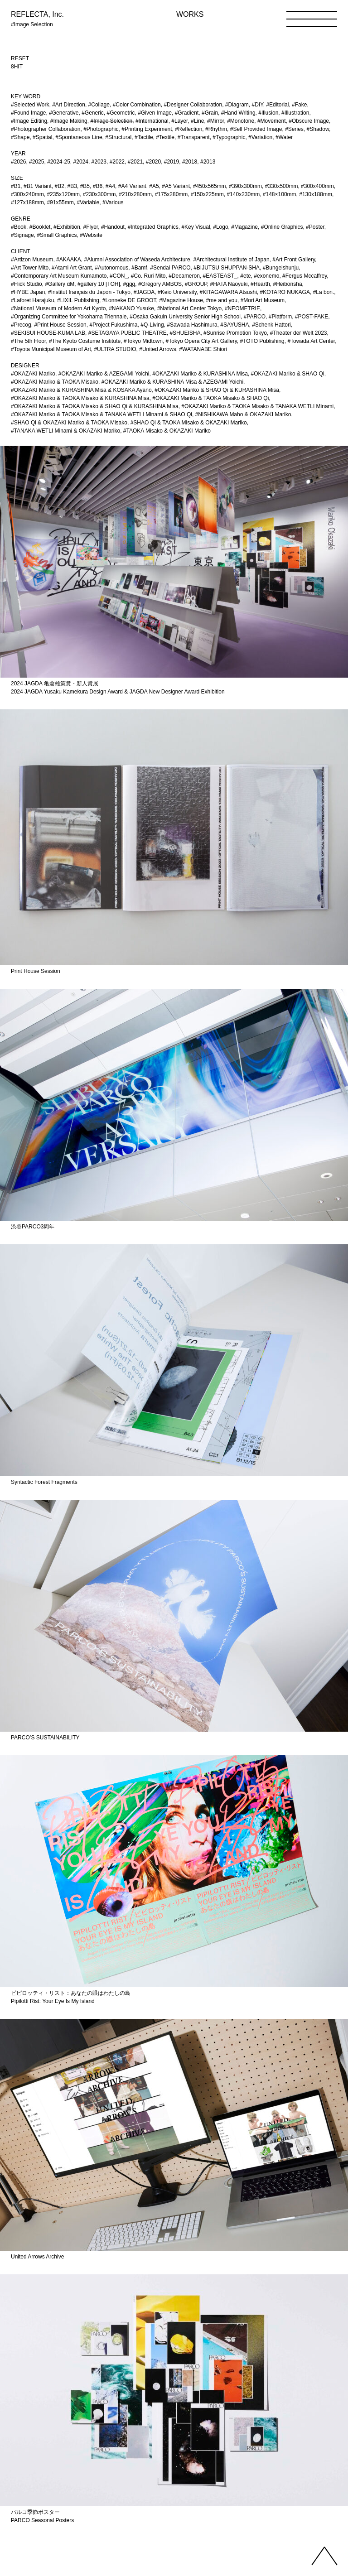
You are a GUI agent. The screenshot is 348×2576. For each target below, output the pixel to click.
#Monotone (240, 121)
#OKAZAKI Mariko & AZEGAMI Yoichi (104, 374)
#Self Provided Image (256, 129)
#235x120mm (63, 194)
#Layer (179, 121)
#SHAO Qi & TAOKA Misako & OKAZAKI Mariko (188, 422)
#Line (197, 121)
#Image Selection (111, 121)
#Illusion (268, 113)
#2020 (153, 162)
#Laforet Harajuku (32, 300)
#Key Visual (195, 227)
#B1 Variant (38, 186)
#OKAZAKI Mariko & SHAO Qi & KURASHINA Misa (217, 390)
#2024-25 (58, 162)
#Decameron (184, 276)
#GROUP (196, 284)
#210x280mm (135, 194)
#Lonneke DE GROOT (129, 300)
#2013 (207, 162)
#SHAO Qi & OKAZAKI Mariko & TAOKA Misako (69, 422)
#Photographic (100, 129)
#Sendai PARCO (170, 268)
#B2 (59, 186)
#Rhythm (216, 129)
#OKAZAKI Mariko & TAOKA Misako (54, 382)
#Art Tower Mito (29, 268)
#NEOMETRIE (242, 308)
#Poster (315, 227)
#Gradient (187, 113)
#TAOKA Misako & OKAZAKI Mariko (167, 431)
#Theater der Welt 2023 (298, 333)
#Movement (271, 121)
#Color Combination (137, 104)
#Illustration (295, 113)
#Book (18, 227)
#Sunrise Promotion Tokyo (235, 333)
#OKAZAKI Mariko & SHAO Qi (287, 374)
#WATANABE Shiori (203, 349)
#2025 (36, 162)
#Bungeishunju (281, 268)
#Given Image (155, 113)
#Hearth (260, 284)
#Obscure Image (309, 121)
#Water (284, 137)
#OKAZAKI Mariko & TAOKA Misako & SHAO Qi (210, 398)
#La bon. (323, 292)
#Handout (113, 227)
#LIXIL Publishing (78, 300)
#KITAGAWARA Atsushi (228, 292)
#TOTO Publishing (262, 341)
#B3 (72, 186)
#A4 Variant (132, 186)
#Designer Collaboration (193, 104)
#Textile (165, 137)
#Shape (20, 137)
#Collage (99, 104)
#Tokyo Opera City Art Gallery (201, 341)
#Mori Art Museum (263, 300)
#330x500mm (281, 186)
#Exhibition (66, 227)
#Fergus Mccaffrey (304, 276)
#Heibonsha (287, 284)
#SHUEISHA (184, 333)
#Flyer (90, 227)
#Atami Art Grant (72, 268)
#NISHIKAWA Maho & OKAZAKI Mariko (243, 414)
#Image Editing (29, 121)
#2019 (171, 162)
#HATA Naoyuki (229, 284)
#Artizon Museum (32, 259)
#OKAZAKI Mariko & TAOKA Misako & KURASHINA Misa (80, 398)
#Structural (118, 137)
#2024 (80, 162)
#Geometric (121, 113)
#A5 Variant (176, 186)
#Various (112, 202)
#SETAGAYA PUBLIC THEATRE (127, 333)
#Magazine (244, 227)
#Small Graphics (57, 235)
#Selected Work (30, 104)
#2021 (135, 162)
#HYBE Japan (28, 292)
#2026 (18, 162)
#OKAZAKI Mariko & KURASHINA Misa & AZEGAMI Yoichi (172, 382)
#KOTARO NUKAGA (284, 292)
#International (152, 121)
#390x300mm (245, 186)
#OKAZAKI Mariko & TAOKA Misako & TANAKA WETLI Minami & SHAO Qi (101, 414)
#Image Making (68, 121)
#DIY (257, 104)
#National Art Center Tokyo (189, 308)
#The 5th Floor (28, 341)
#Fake (299, 104)
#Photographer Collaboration (45, 129)
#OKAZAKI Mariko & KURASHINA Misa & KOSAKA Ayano (81, 390)
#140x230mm (243, 194)
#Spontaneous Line (78, 137)
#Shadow (318, 129)
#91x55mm (60, 202)
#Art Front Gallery (293, 259)
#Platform (280, 316)
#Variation (260, 137)
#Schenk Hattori (271, 325)
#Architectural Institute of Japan (231, 259)
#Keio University (177, 292)
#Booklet (40, 227)
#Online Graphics (282, 227)
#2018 (189, 162)
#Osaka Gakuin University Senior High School (185, 316)
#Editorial (277, 104)
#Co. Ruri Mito (148, 276)
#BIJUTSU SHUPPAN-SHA (226, 268)
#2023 (99, 162)
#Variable (88, 202)
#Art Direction (68, 104)
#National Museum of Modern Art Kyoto (58, 308)
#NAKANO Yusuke (131, 308)
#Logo (220, 227)
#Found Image (28, 113)
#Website (91, 235)
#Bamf (139, 268)
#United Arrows (157, 349)
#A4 (110, 186)
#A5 (154, 186)
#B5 (85, 186)
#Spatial (42, 137)
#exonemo (266, 276)
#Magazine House (181, 300)
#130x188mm (315, 194)
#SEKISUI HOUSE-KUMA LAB (48, 333)
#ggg (129, 284)
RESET (20, 58)
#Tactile (144, 137)
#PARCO (255, 316)
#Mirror (215, 121)
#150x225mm (207, 194)
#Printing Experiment (146, 129)
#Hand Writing (238, 113)
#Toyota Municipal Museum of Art (51, 349)
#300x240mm (27, 194)
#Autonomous (111, 268)
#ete (245, 276)
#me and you (221, 300)
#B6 (97, 186)
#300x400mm (317, 186)
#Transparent (194, 137)
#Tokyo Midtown (143, 341)
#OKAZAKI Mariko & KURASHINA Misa (200, 374)
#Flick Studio (26, 284)
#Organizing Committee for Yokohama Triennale (68, 316)
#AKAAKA (68, 259)
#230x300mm (99, 194)
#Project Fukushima (113, 325)
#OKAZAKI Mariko (33, 374)
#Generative (63, 113)
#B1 (15, 186)
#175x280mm (171, 194)
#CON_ (119, 276)
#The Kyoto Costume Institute (85, 341)
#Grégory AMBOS (160, 284)
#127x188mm (27, 202)
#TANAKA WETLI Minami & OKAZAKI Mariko (65, 431)
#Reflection (188, 129)
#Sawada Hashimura (192, 325)
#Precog (21, 325)
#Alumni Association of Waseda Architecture (137, 259)
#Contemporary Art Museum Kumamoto (58, 276)
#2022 (117, 162)
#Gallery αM (59, 284)
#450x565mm (209, 186)
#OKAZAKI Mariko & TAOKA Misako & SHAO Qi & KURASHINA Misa (95, 406)
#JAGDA (144, 292)
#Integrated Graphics (153, 227)
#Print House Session (60, 325)
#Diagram (237, 104)
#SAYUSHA (234, 325)
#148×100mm (279, 194)
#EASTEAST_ (220, 276)
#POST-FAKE (311, 316)
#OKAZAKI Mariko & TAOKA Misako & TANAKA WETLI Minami (257, 406)
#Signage (22, 235)
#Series (294, 129)
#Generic (93, 113)
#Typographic (229, 137)
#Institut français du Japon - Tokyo (89, 292)
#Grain (210, 113)
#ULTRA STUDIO (115, 349)
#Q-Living (152, 325)
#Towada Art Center (311, 341)
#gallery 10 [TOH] (98, 284)
